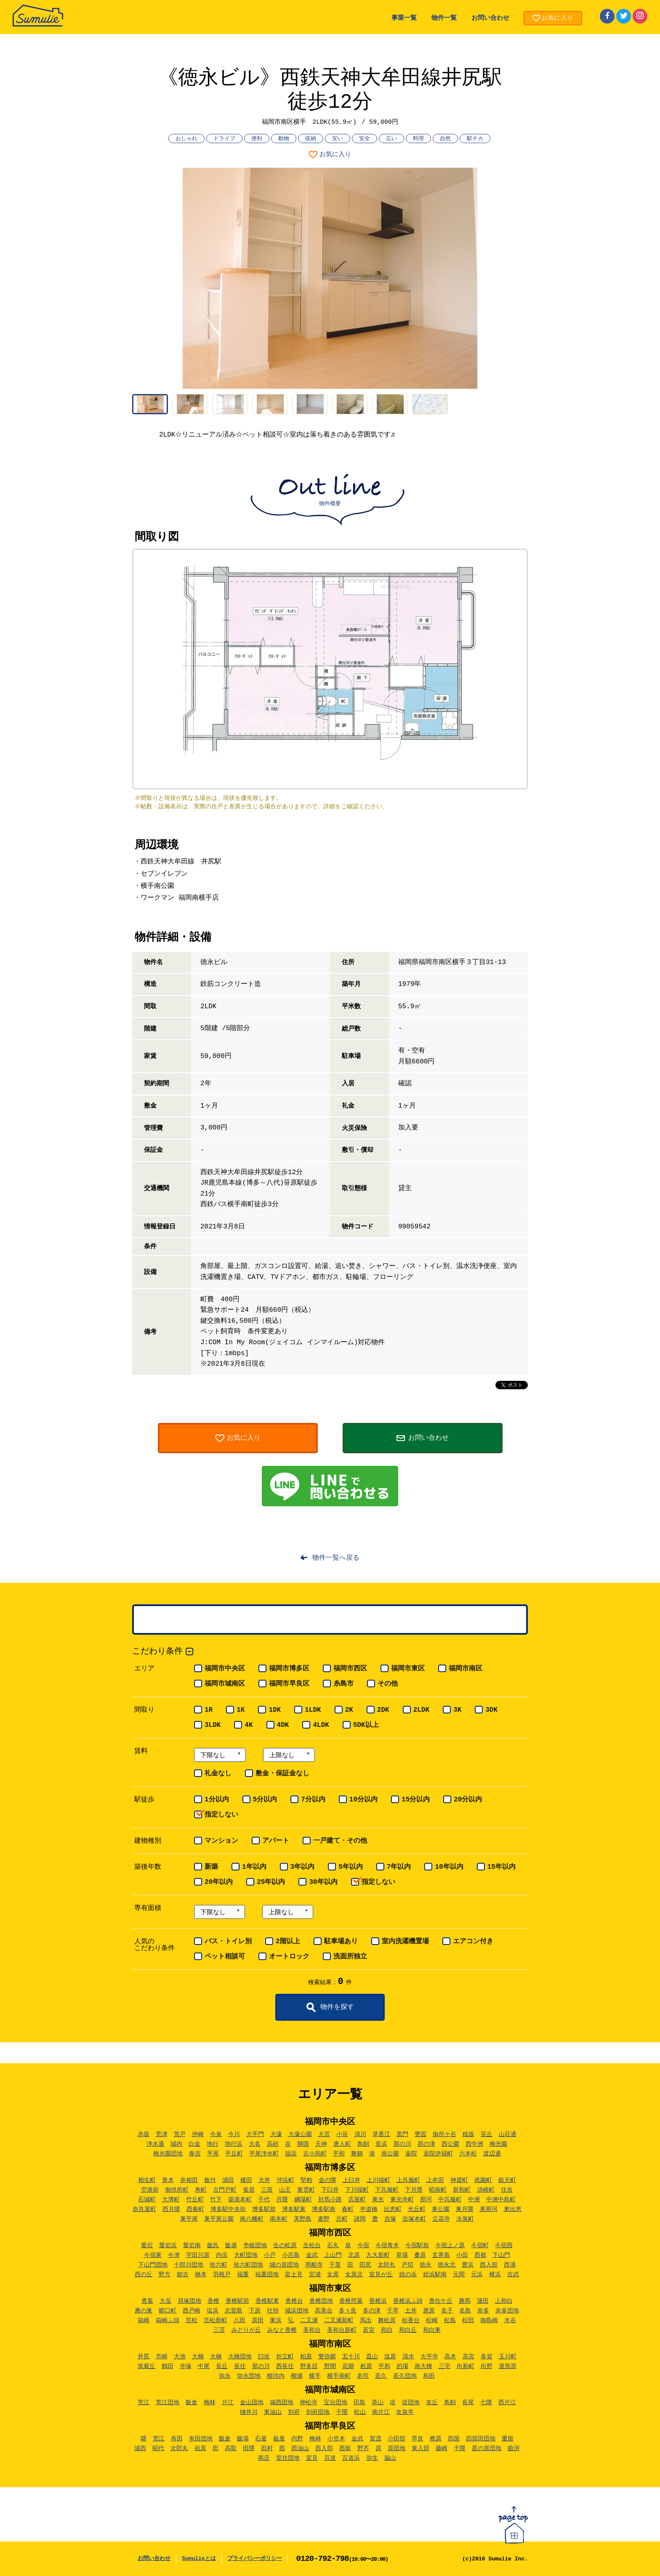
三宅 (444, 2366)
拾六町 (218, 2265)
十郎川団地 (188, 2265)
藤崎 (441, 2448)
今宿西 (504, 2245)
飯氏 (213, 2245)
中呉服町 (450, 2199)
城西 (140, 2448)
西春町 (195, 2209)
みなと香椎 (282, 2330)
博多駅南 (323, 2209)
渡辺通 (492, 2153)
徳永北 (446, 2265)
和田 (429, 2376)
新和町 (462, 2190)
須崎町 (486, 2190)
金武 (312, 2255)
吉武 (513, 2274)
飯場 (243, 2438)
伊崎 (198, 2134)
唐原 (429, 2310)
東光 (378, 2199)
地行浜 (233, 2144)
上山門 (333, 2255)
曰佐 (264, 2356)
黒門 (402, 2134)
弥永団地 (249, 2376)
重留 (508, 2438)
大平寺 (429, 2356)
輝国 (303, 2144)
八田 (239, 2320)
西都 (480, 2255)
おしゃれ (186, 139)
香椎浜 (378, 2301)
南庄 (264, 2458)
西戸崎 (191, 2310)
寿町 (201, 2190)
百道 (330, 2458)
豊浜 (468, 2265)
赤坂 (143, 2134)
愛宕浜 (168, 2245)
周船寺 (314, 2265)
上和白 (504, 2301)
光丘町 (417, 2209)
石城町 (147, 2199)
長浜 (381, 2144)
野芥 (363, 2448)
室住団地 (288, 2458)
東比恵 (513, 2209)
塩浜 (212, 2310)
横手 (315, 2376)
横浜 (495, 2274)
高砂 (273, 2144)
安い (337, 139)
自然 (445, 139)
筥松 (191, 2320)
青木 (168, 2180)
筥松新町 (215, 2320)
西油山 (300, 2448)
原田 (257, 2320)
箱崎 (143, 2320)
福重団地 (267, 2274)
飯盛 (231, 2245)
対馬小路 (330, 2199)
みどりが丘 (246, 2330)
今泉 (216, 2134)
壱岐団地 (255, 2245)
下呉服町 (387, 2190)
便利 (256, 139)
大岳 (165, 2301)
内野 (297, 2438)
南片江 (381, 2412)
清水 (408, 2356)
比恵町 (393, 2209)
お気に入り (335, 154)
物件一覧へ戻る (335, 1558)
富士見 (294, 2274)
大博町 (171, 2199)
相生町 (147, 2180)
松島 (450, 2320)
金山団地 (251, 2402)
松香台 (411, 2320)
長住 (240, 2366)
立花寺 (441, 2219)
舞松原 (387, 2320)
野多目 (309, 2366)
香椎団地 (321, 2301)
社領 (273, 2310)
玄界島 (441, 2255)
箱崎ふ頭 (167, 2320)
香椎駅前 (237, 2301)
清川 (360, 2134)
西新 (345, 2448)
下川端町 (357, 2190)
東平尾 (189, 2219)
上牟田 (435, 2180)
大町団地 (246, 2255)
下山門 (501, 2255)
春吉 (195, 2153)
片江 (228, 2402)
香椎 (213, 2301)
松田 (468, 2320)
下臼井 (330, 2190)
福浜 (291, 2153)
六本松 (468, 2153)
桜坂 (468, 2134)
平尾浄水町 (264, 2153)
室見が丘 (381, 2274)
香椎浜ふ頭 (408, 2301)
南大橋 (423, 2366)
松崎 (432, 2320)
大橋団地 (240, 2356)
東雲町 (306, 2190)
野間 (330, 2366)
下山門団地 (153, 2265)
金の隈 (327, 2180)
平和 (339, 2153)
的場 (402, 2366)
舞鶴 (357, 2153)
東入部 (420, 2448)
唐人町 (342, 2144)
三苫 (219, 2330)
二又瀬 (309, 2320)
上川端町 (378, 2180)
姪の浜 (408, 2274)
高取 (231, 2448)
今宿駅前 (417, 2245)
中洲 (474, 2199)
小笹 (342, 2134)
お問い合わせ (490, 18)
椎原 (436, 2438)
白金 (194, 2144)
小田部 (396, 2438)
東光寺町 (402, 2199)
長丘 (222, 2366)
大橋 (216, 2356)
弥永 (225, 2376)
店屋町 (357, 2199)
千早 (393, 2310)
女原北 (354, 2274)
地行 (212, 2144)
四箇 (454, 2438)
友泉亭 (405, 2412)
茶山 (377, 2402)
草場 (402, 2255)
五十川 (351, 2356)
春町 (348, 2209)
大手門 (255, 2134)
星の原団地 (486, 2448)
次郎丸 (179, 2448)
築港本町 (240, 2199)
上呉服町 (408, 2180)
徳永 (425, 2265)
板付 (210, 2180)
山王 (285, 2190)
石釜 (261, 2438)
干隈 (342, 2412)
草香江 (381, 2134)
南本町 (278, 2219)
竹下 (216, 2199)
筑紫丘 (146, 2366)
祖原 (200, 2448)
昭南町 (438, 2190)
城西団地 (281, 2402)
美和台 (312, 2330)
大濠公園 (300, 2134)
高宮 (468, 2356)
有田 (177, 2438)
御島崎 (489, 2320)
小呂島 (291, 2255)
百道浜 (351, 2458)
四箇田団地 (480, 2438)
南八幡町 (251, 2219)
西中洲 (474, 2144)
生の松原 (285, 2245)
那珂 (426, 2199)
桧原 (366, 2366)
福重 (243, 2274)
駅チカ (475, 139)
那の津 (426, 2144)
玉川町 (507, 2356)
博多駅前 (264, 2209)
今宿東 (153, 2255)
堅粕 (306, 2180)
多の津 (372, 2310)
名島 (465, 2310)
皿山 (372, 2356)
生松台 (312, 2245)
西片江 (507, 2402)
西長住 (285, 2366)
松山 (360, 2412)
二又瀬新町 (339, 2320)
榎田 (246, 2180)
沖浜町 (285, 2180)
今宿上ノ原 (450, 2245)
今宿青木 (387, 2245)
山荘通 (507, 2134)
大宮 (324, 2134)
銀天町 (507, 2180)
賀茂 (375, 2438)
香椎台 (294, 2301)
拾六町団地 (248, 2265)
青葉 (147, 2301)
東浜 (276, 2320)
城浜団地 (297, 2310)
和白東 (432, 2330)
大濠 (276, 2134)
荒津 (162, 2134)
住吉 (507, 2190)
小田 (462, 2255)
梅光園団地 (168, 2153)
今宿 (363, 2245)
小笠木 (336, 2438)
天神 (321, 2144)
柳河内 (276, 2376)
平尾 (213, 2153)
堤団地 (411, 2402)
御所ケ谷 (444, 2134)
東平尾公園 (219, 2219)
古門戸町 (225, 2190)
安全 (364, 139)
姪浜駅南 (435, 2274)
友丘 (432, 2402)
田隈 (249, 2448)
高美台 (324, 2310)
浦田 (228, 2180)
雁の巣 (143, 2310)
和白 (387, 2330)
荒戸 (180, 2134)
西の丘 (143, 2274)
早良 (417, 2438)
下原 (255, 2310)
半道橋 (369, 2209)
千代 (264, 2199)
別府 (294, 2412)
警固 (420, 2134)
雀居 (249, 2190)
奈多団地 (507, 2310)
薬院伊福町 (438, 2153)
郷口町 (167, 2310)
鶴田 (167, 2366)
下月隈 (414, 2190)
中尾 (204, 2366)
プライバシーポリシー (254, 2558)
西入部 (489, 2265)
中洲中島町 (501, 2199)
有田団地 (201, 2438)
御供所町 (177, 2190)
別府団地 (318, 2412)
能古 (183, 2274)
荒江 (143, 2402)
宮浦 (315, 2274)
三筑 (267, 2190)
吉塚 (390, 2219)
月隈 (282, 2199)
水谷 (510, 2320)
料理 (418, 139)
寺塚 (186, 2366)
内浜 (222, 2255)
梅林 (210, 2402)
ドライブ (224, 139)
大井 (264, 2180)
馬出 (366, 2320)
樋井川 (249, 2412)
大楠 (198, 2356)
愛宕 (147, 2245)
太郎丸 (386, 2265)
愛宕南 (192, 2245)
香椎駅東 (267, 2301)
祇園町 (483, 2180)
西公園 (450, 2144)
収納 (310, 139)
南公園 (390, 2153)
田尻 (365, 2265)
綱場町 (303, 2199)
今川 (234, 2134)
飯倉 (191, 2402)
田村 (267, 2448)
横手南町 (339, 2376)
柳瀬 (297, 2376)
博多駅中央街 (228, 2209)
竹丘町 (195, 2199)
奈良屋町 (144, 2209)
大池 (180, 2356)
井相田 (189, 2180)
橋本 (201, 2274)
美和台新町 (342, 2330)
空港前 (150, 2190)
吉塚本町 (414, 2219)
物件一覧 (444, 18)
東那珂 (489, 2209)
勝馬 (465, 2301)
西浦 (510, 2265)
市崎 (162, 2356)
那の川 (402, 2144)
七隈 (486, 2402)
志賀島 (233, 2310)
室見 (312, 2458)
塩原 (390, 2356)
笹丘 (486, 2134)
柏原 (306, 2356)
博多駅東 (294, 2209)
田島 (359, 2402)
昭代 (158, 2448)
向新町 (465, 2366)
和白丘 (408, 2330)
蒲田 (483, 2301)
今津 (174, 2255)
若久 (381, 2376)
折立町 (285, 2356)
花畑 (348, 2366)
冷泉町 (465, 2219)
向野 (486, 2366)
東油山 (273, 2412)
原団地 (396, 2448)
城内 (176, 2144)
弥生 (372, 2458)
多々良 (348, 2310)
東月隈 (465, 2209)
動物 (283, 139)
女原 (333, 2274)
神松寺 (308, 2402)
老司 (363, 2376)
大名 (255, 2144)
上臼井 (351, 2180)
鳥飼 (363, 2144)
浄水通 (155, 2144)
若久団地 (405, 2376)
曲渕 (513, 2448)
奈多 (483, 2310)
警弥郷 (327, 2356)
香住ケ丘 (440, 2301)
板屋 (279, 2438)
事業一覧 (404, 18)
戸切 (407, 2265)
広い (391, 139)
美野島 (302, 2219)
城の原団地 (284, 2265)
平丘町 (234, 2153)
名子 (447, 2310)
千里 (335, 2265)
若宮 (369, 2330)
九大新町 (378, 2255)
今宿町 (480, 2245)
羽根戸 (222, 2274)
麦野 (324, 2219)
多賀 (486, 2356)
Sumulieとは (199, 2558)
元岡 (459, 2274)
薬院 (411, 2153)
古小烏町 (315, 2153)
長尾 (468, 2402)
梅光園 (498, 2144)
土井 (411, 2310)
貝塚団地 (189, 2301)
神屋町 (459, 2180)
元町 (342, 2219)
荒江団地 (167, 2402)
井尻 (143, 2356)
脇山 (390, 2458)
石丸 (333, 2245)
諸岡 (360, 2219)
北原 (354, 2255)
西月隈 (171, 2209)
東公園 (441, 2209)
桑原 (420, 2255)
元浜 (477, 2274)
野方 (164, 2274)
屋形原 (507, 2366)
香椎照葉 (351, 2301)
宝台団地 (335, 2402)
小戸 (270, 2255)
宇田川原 (198, 2255)
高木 (450, 2356)
